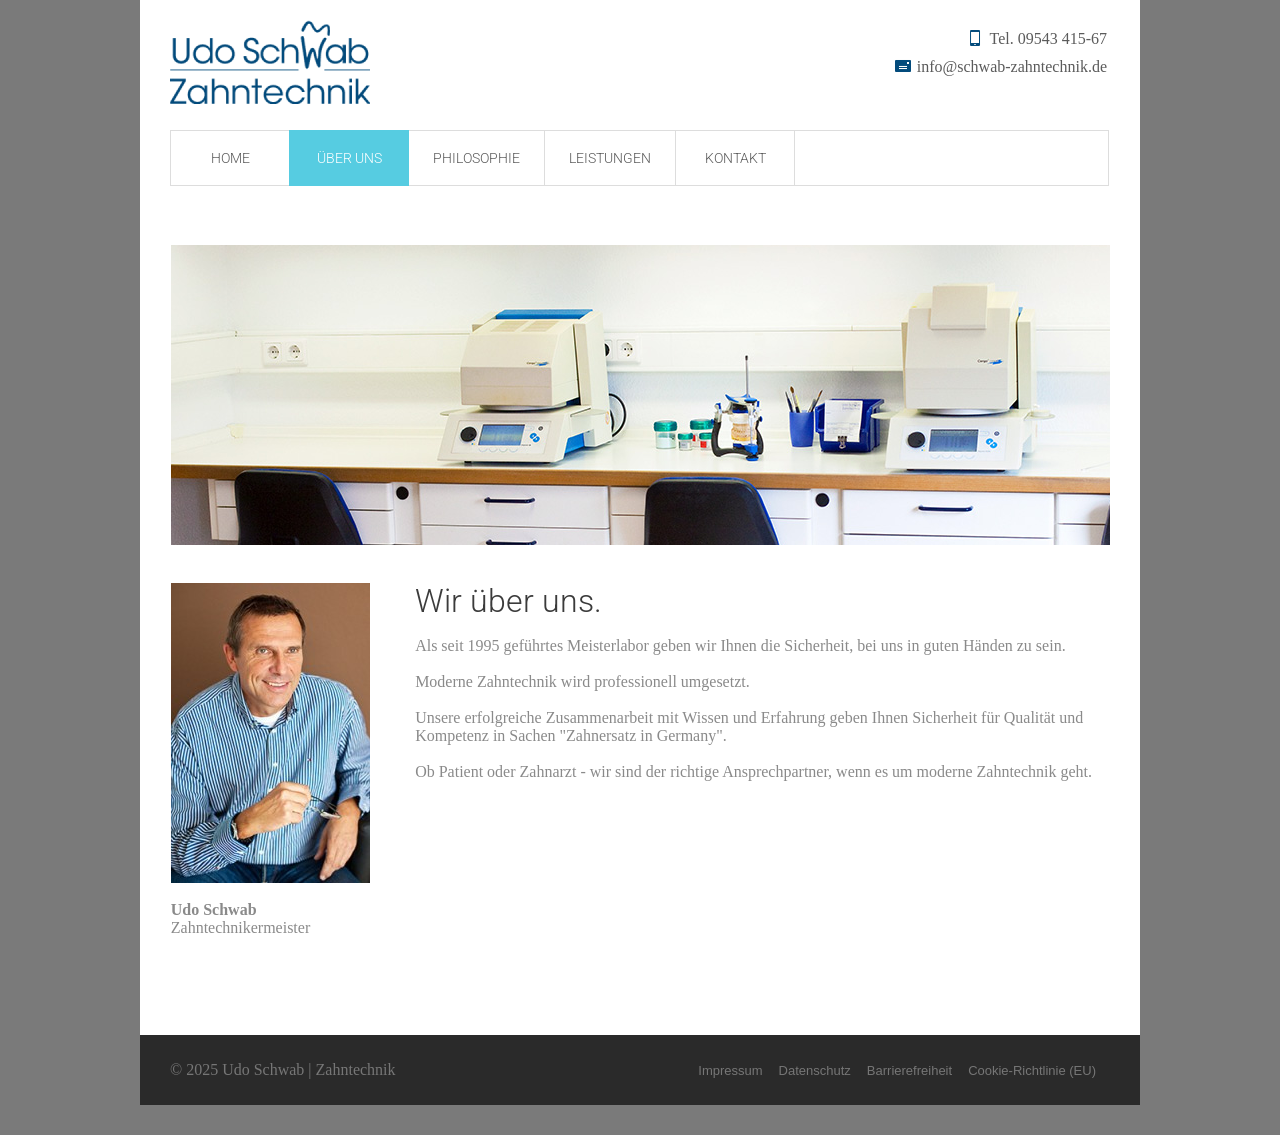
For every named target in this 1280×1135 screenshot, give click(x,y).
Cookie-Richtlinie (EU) (1032, 1070)
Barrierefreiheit (909, 1070)
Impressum (730, 1070)
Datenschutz (815, 1070)
